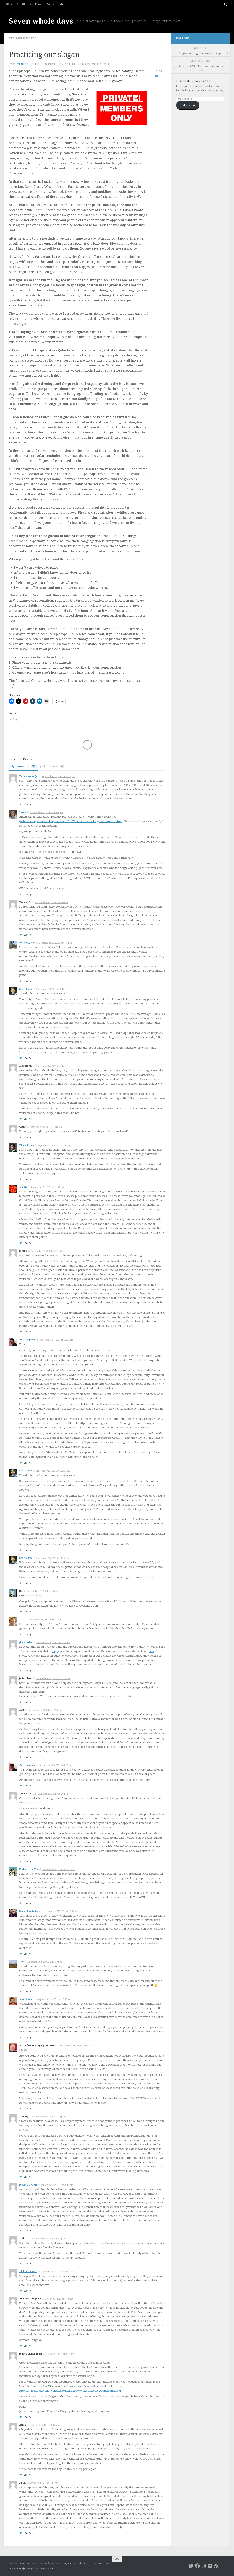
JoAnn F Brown (28, 2184)
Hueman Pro (49, 2568)
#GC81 (21, 4)
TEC (33, 38)
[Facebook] (197, 2565)
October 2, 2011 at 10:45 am (44, 2425)
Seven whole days (41, 21)
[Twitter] (191, 2565)
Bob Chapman (27, 1339)
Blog (9, 4)
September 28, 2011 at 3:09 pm (48, 2116)
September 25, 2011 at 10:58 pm (56, 1339)
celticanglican (27, 942)
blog (55, 1651)
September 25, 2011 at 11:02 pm (53, 1558)
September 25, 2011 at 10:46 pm (47, 1187)
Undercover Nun (28, 1869)
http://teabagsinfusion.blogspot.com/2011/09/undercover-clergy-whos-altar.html (71, 821)
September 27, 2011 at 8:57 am (58, 1869)
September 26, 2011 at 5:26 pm (55, 1765)
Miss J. (23, 1187)
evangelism (18, 38)
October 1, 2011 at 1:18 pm (59, 2298)
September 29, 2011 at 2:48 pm (57, 2185)
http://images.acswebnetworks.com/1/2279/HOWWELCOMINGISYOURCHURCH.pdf (70, 2390)
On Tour (35, 4)
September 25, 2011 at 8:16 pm (46, 1127)
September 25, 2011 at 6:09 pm (58, 776)
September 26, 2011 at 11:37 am (53, 1642)
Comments (24, 766)
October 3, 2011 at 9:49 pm (44, 2483)
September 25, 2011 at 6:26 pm (51, 902)
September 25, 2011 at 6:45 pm (55, 942)
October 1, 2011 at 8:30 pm (60, 2354)
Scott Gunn (20, 64)
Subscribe (188, 105)
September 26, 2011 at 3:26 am (43, 1591)
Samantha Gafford (30, 1911)
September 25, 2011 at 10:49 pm (48, 1251)
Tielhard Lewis (28, 2271)
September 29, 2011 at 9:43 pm (48, 2238)
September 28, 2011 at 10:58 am (77, 2045)
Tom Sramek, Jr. (28, 776)
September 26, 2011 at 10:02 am (44, 1619)
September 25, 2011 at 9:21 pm (54, 1145)
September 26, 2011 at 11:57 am (53, 1678)
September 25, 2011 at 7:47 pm (52, 1066)
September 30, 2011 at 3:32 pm (57, 2271)
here (151, 1651)
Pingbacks (52, 766)
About (63, 4)
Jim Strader (25, 1642)
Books (50, 4)
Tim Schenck (26, 1145)
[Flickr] (210, 2565)
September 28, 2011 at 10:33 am (54, 1999)
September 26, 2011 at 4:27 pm (44, 1710)
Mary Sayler (26, 1999)
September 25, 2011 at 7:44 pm (52, 989)
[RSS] (216, 2565)
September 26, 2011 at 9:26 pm (51, 1793)
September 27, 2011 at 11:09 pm (45, 1962)
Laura (22, 812)
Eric (21, 1961)
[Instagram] (203, 2565)
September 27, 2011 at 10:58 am (61, 1911)
